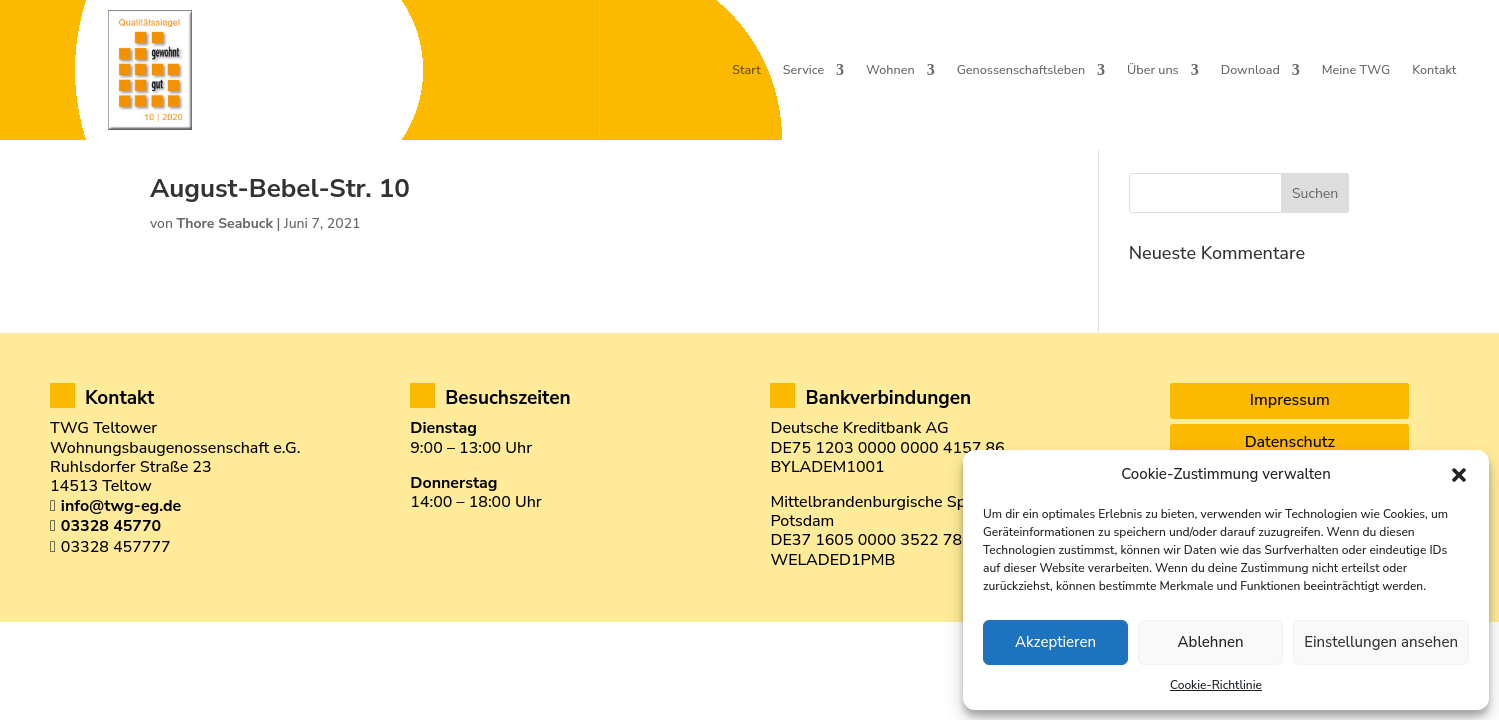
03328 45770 (111, 561)
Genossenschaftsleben (1021, 70)
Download (1250, 70)
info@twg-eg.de (121, 541)
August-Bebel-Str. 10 (280, 223)
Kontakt (1434, 70)
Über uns (1153, 70)
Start (746, 70)
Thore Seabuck (225, 258)
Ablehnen (1211, 642)
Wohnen (890, 70)
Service (803, 70)
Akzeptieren (1055, 642)
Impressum (1290, 435)
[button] (1459, 475)
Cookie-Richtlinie (1216, 685)
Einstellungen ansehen (1381, 642)
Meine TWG (1356, 70)
